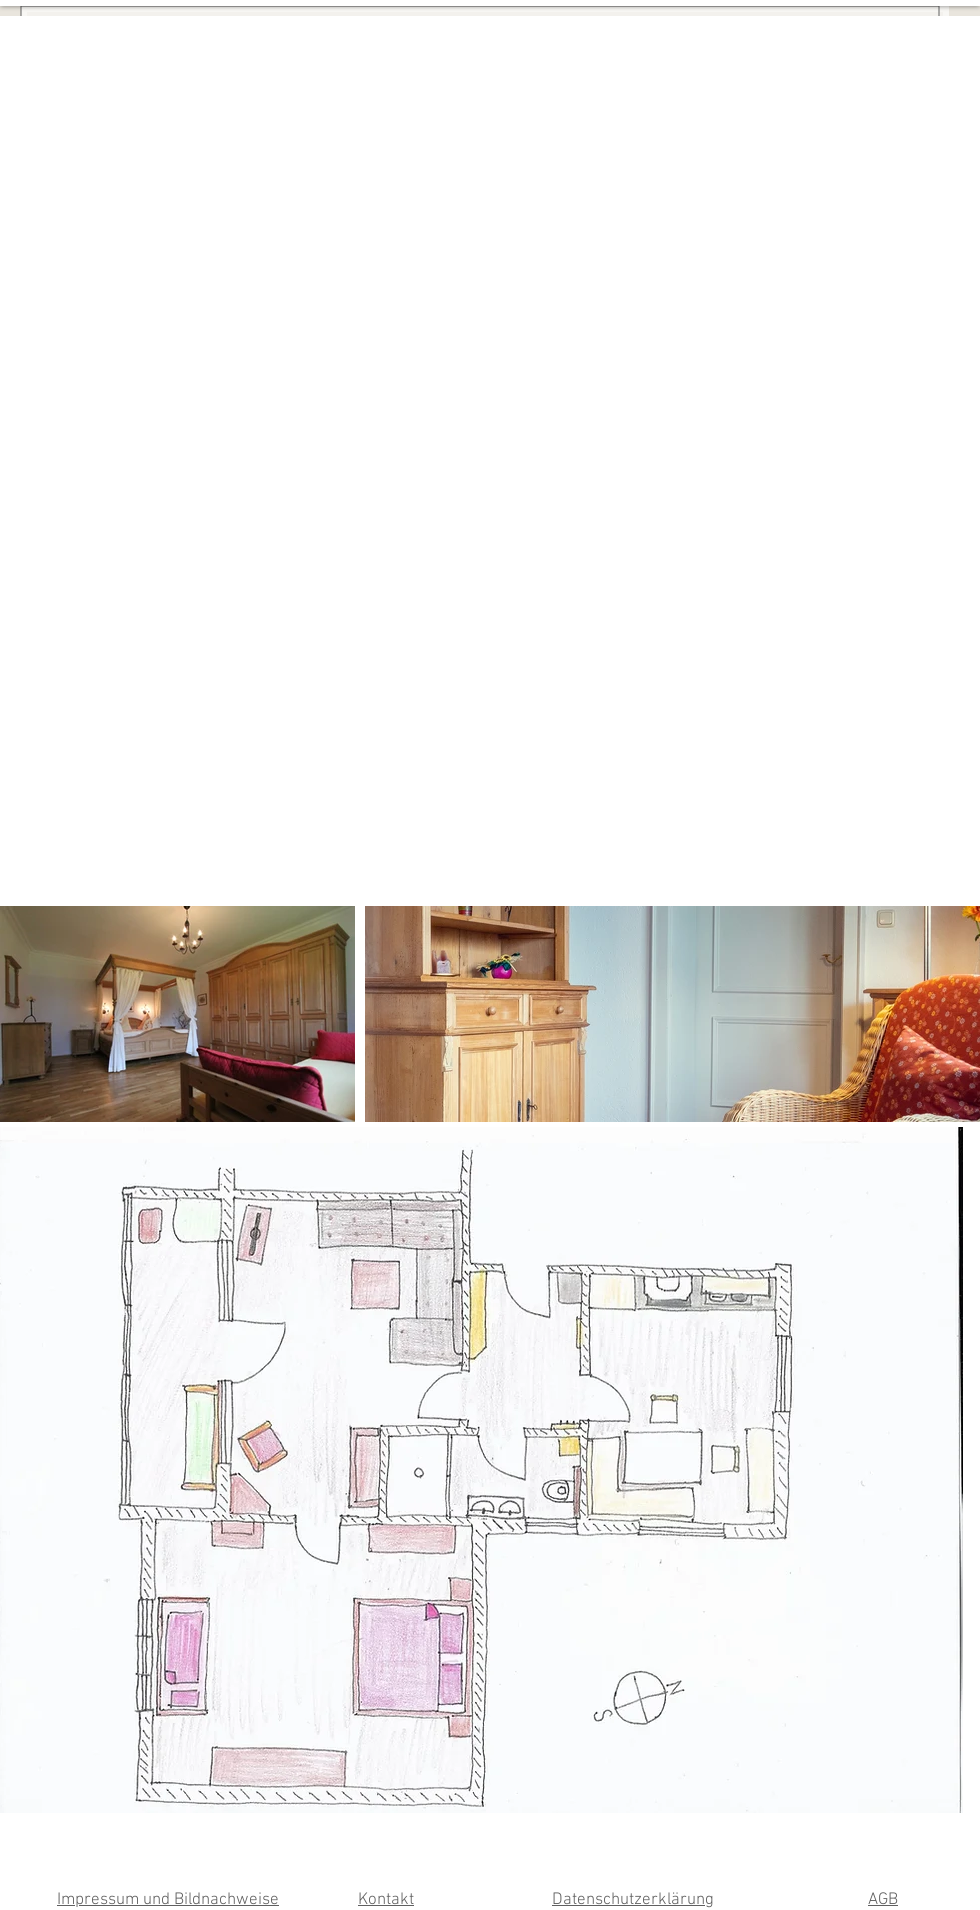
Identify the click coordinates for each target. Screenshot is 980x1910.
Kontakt (386, 1900)
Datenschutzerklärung (633, 1900)
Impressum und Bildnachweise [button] (168, 1900)
